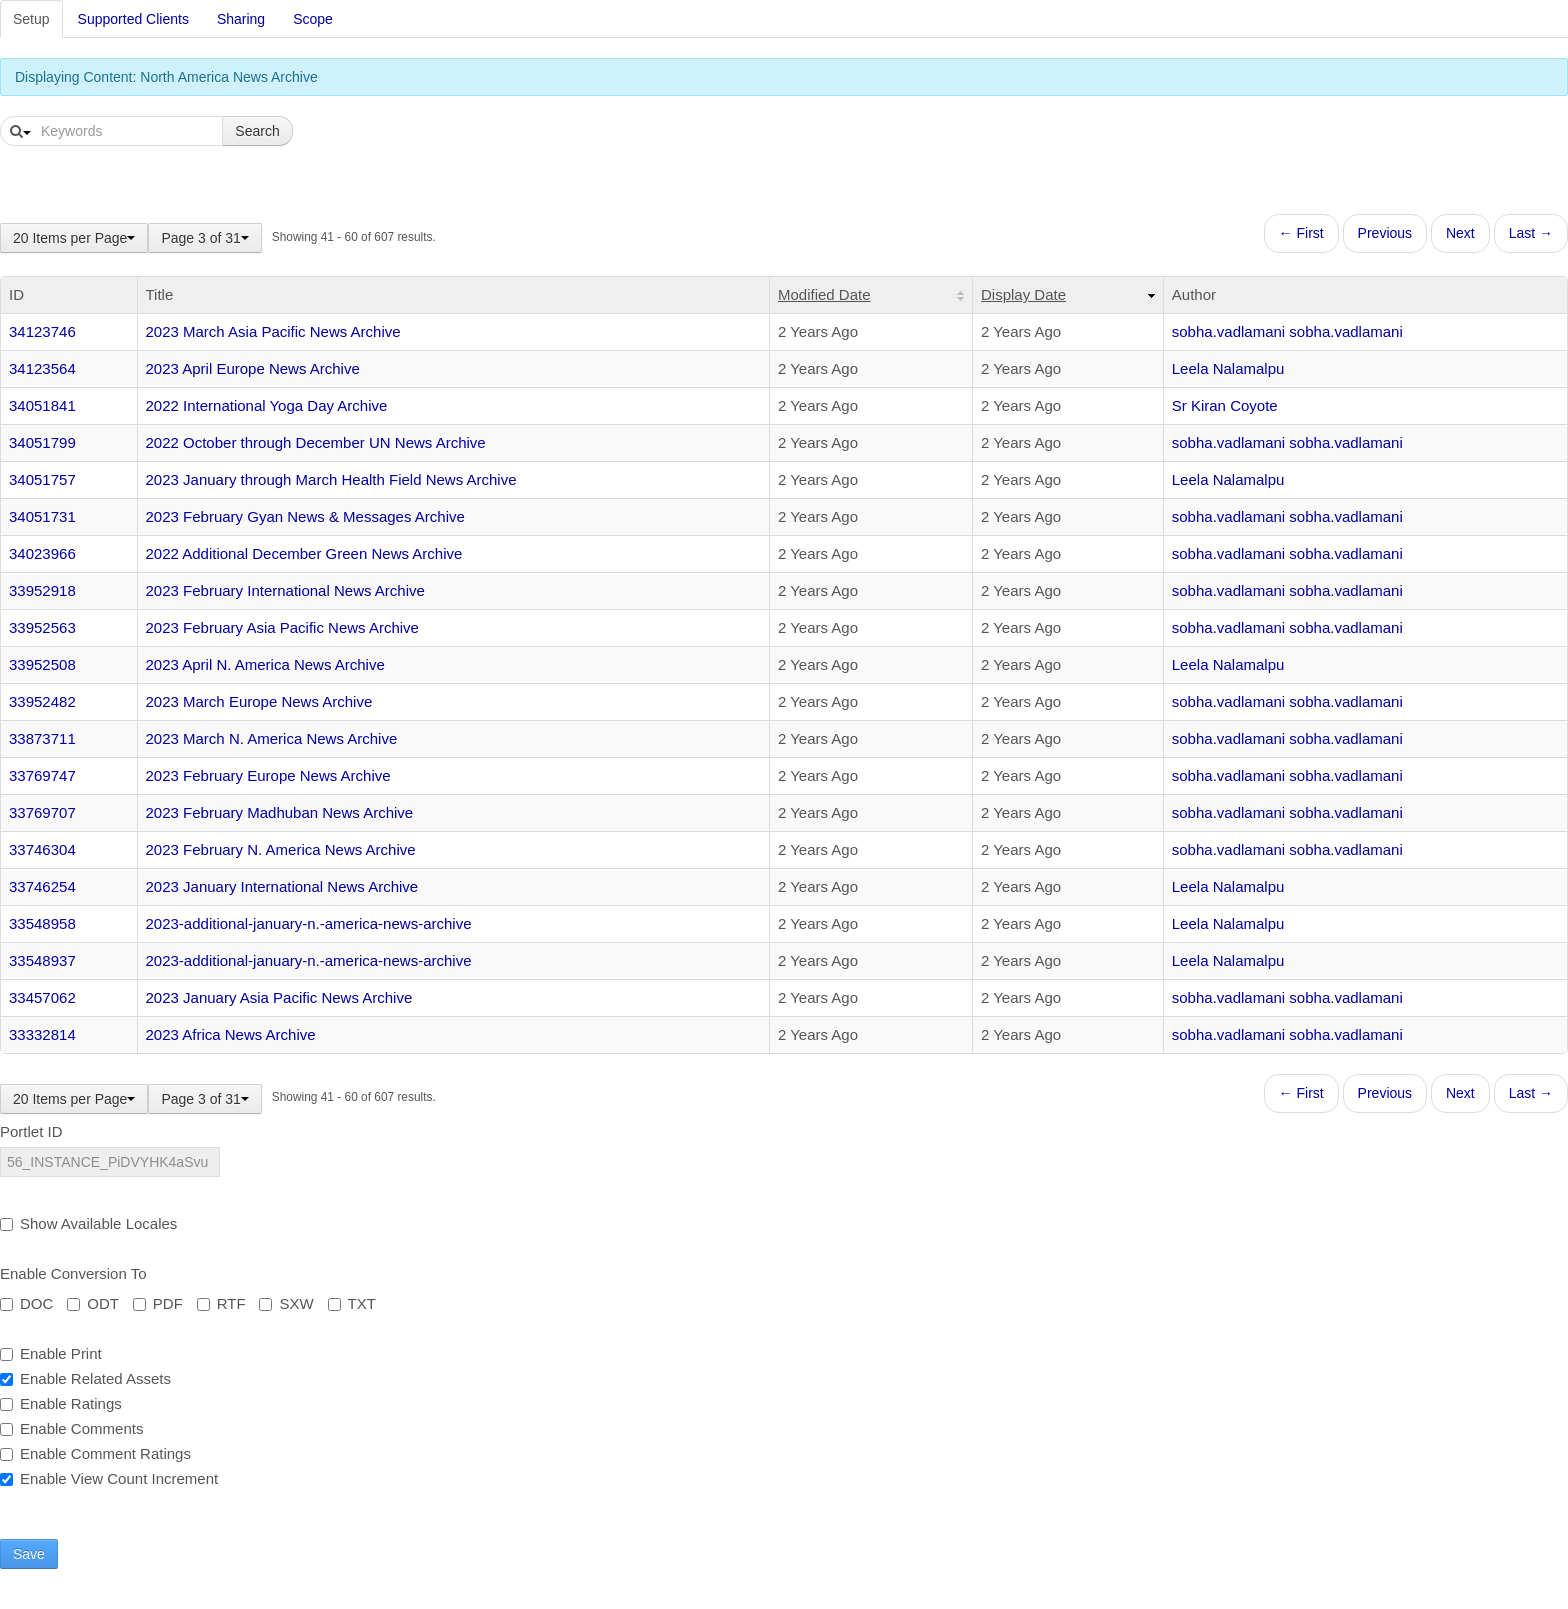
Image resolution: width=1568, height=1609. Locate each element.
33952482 (42, 701)
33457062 (42, 997)
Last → (1531, 233)
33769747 (42, 775)
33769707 (42, 812)
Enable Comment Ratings (95, 1453)
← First (1301, 233)
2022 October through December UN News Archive (316, 442)
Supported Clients (133, 19)
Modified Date (824, 294)
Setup (31, 19)
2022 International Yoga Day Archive (267, 405)
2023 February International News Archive (285, 590)
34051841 (42, 405)
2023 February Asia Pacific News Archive (282, 627)
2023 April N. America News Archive (265, 664)
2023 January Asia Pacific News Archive (279, 997)
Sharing (241, 19)
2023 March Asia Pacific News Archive (273, 331)
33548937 (42, 960)
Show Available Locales (88, 1223)
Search (257, 131)
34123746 (42, 331)
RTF (221, 1303)
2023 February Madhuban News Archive (280, 812)
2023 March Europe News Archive (259, 701)
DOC (26, 1303)
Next (1460, 233)
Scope (313, 19)
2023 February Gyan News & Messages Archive (305, 516)
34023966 (42, 553)
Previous (1385, 233)
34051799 (42, 442)
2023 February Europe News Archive (268, 775)
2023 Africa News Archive (231, 1034)
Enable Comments (71, 1428)
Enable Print (51, 1353)
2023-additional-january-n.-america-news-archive (309, 923)
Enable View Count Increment (109, 1478)
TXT (352, 1303)
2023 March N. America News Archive (272, 738)
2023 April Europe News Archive (253, 368)
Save (29, 1554)
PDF (158, 1303)
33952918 (42, 590)
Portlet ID (31, 1131)
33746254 (42, 886)
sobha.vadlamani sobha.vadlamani (1287, 331)
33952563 (42, 627)
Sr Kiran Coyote (1225, 405)
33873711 (42, 738)
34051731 (42, 516)
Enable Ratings (61, 1403)
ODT (93, 1303)
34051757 (42, 479)
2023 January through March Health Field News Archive (331, 479)
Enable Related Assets (85, 1378)
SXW (286, 1303)
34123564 (42, 368)
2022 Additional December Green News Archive (304, 553)
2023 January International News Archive (282, 886)
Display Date (1023, 294)
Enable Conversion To (73, 1273)
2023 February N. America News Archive (281, 849)
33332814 (42, 1034)
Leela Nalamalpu (1228, 368)
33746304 (42, 849)
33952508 (42, 664)
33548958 (42, 923)
